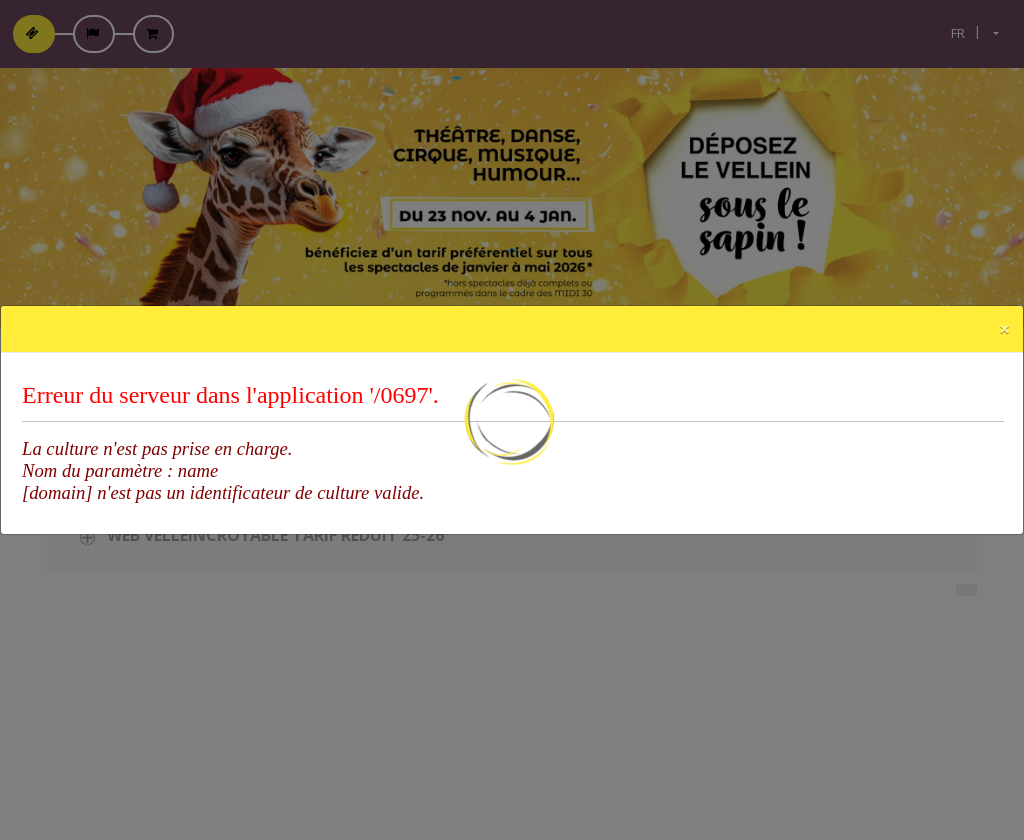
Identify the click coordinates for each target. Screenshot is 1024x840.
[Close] (1004, 329)
